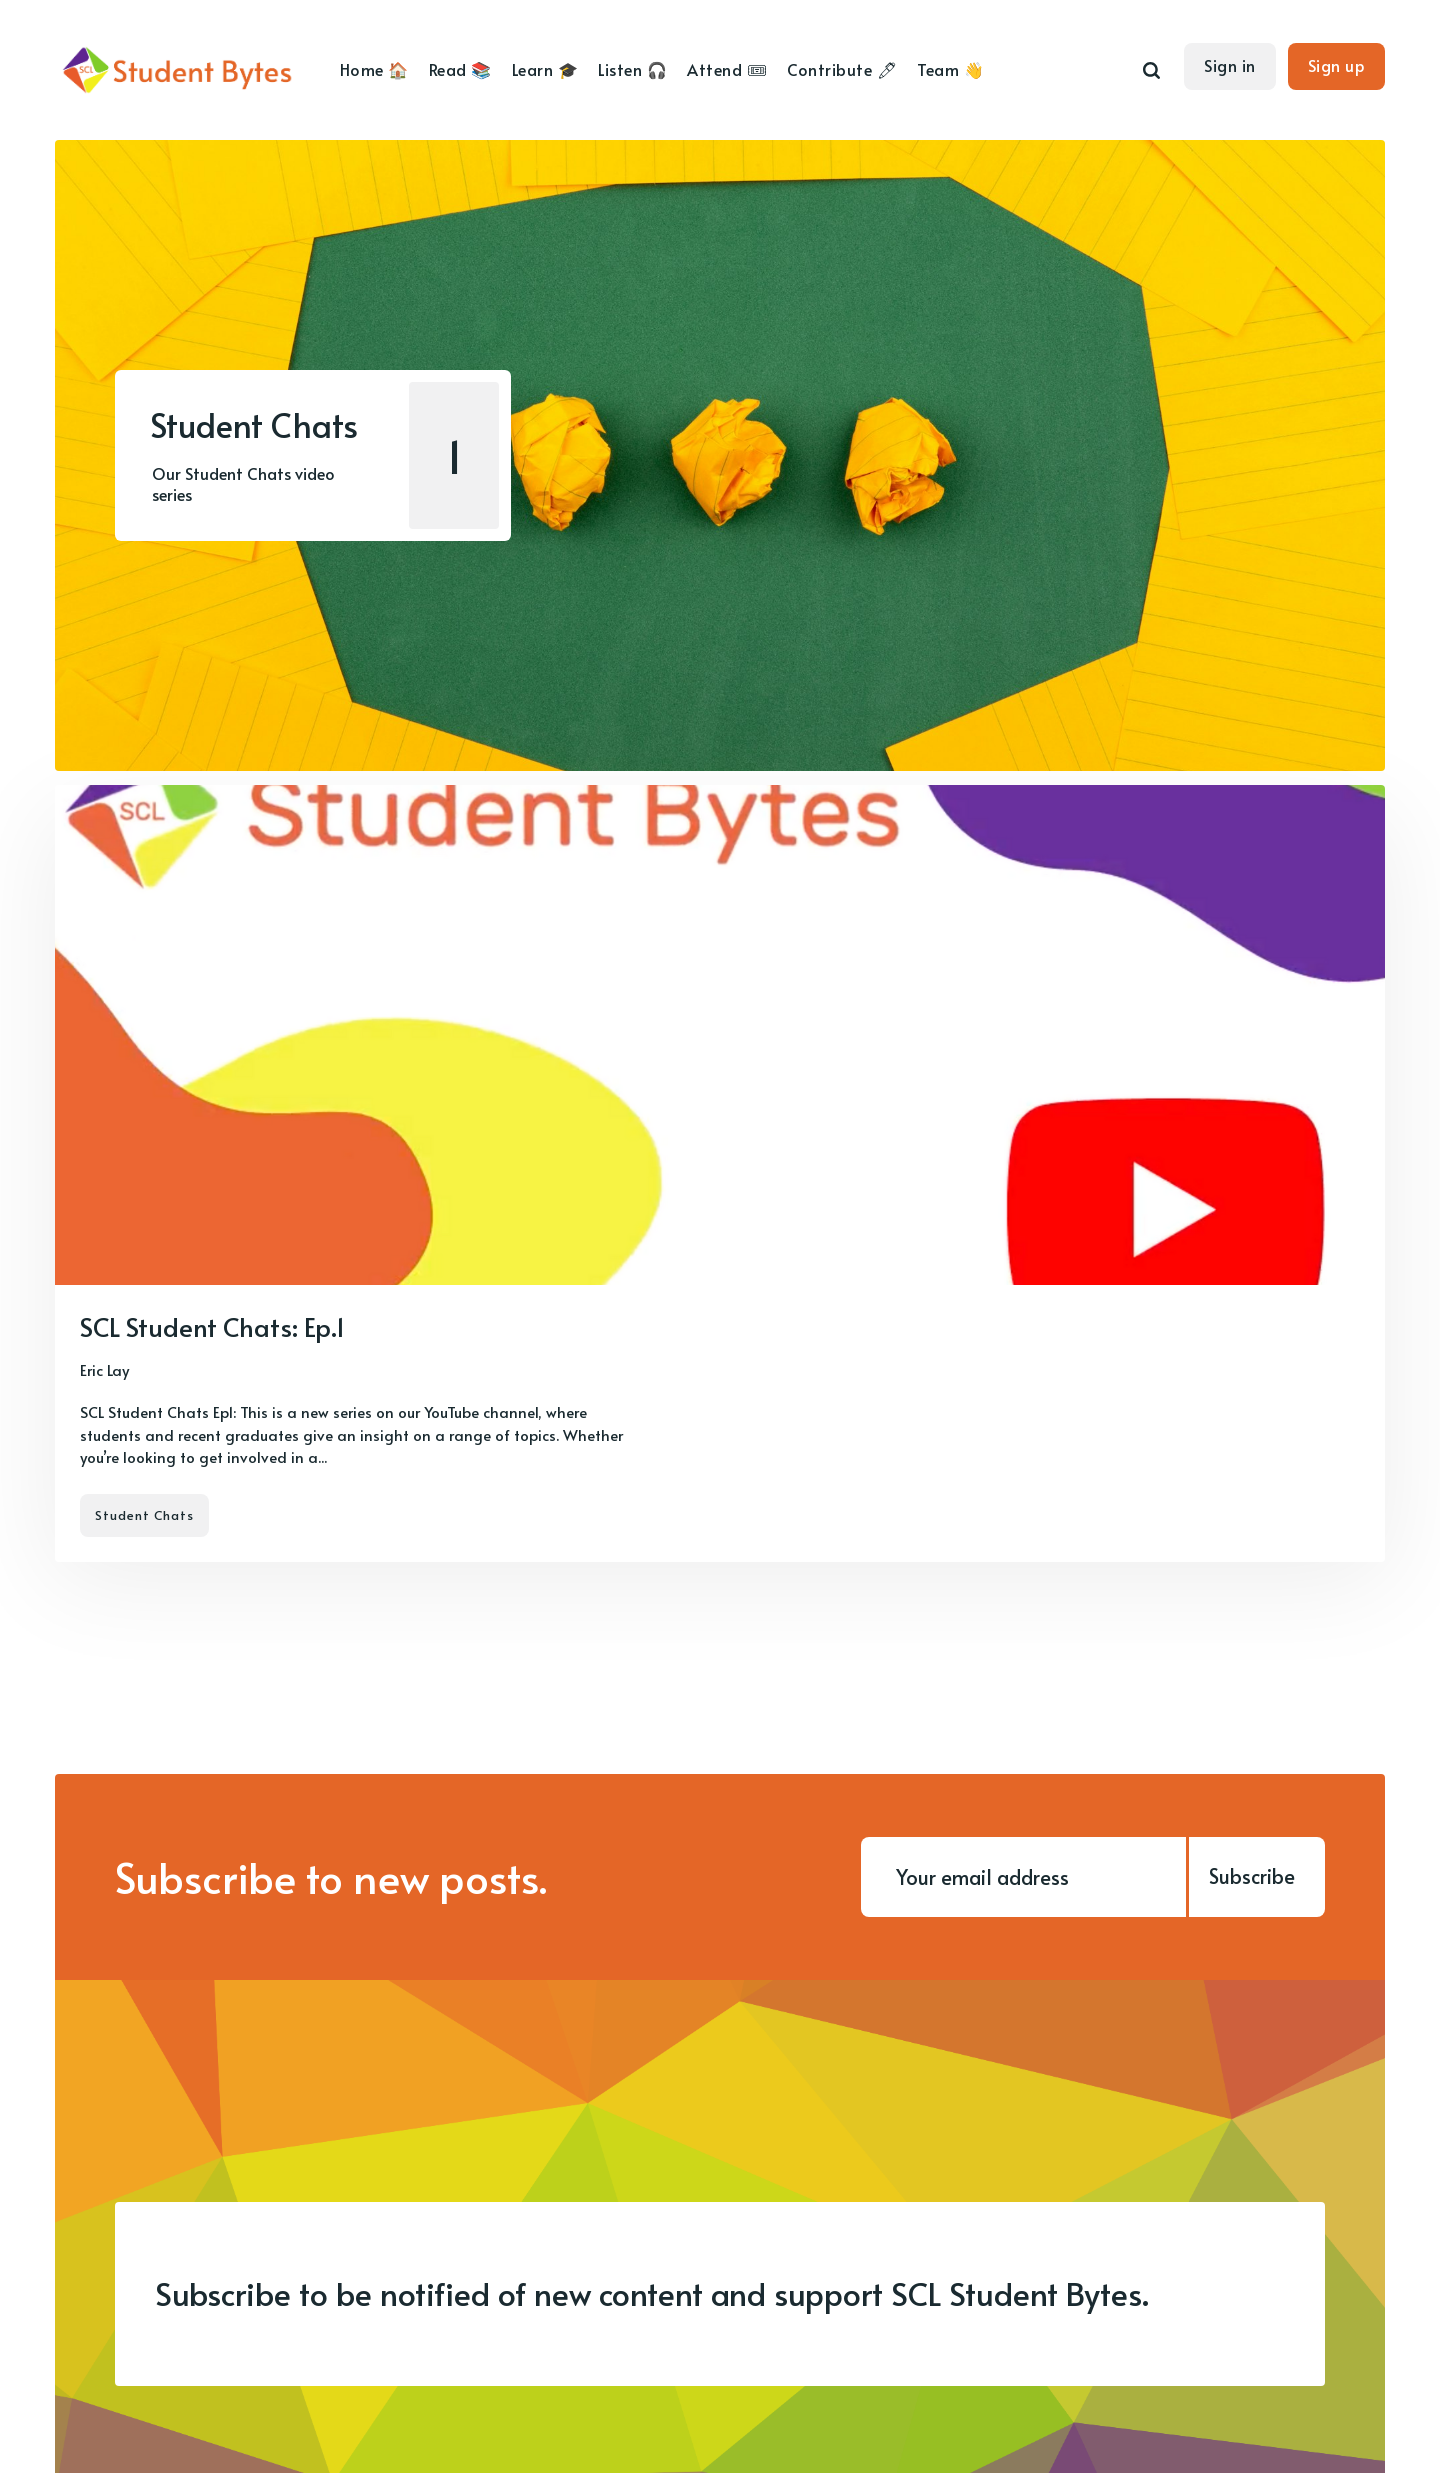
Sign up (1337, 65)
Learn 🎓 (545, 69)
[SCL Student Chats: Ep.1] (720, 1173)
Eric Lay (104, 1369)
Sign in (1230, 65)
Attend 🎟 (727, 69)
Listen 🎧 (632, 69)
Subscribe (1252, 1876)
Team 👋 (950, 69)
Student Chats (144, 1515)
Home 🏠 (374, 69)
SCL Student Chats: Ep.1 (212, 1326)
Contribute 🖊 (842, 69)
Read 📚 (460, 69)
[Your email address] (1023, 1877)
